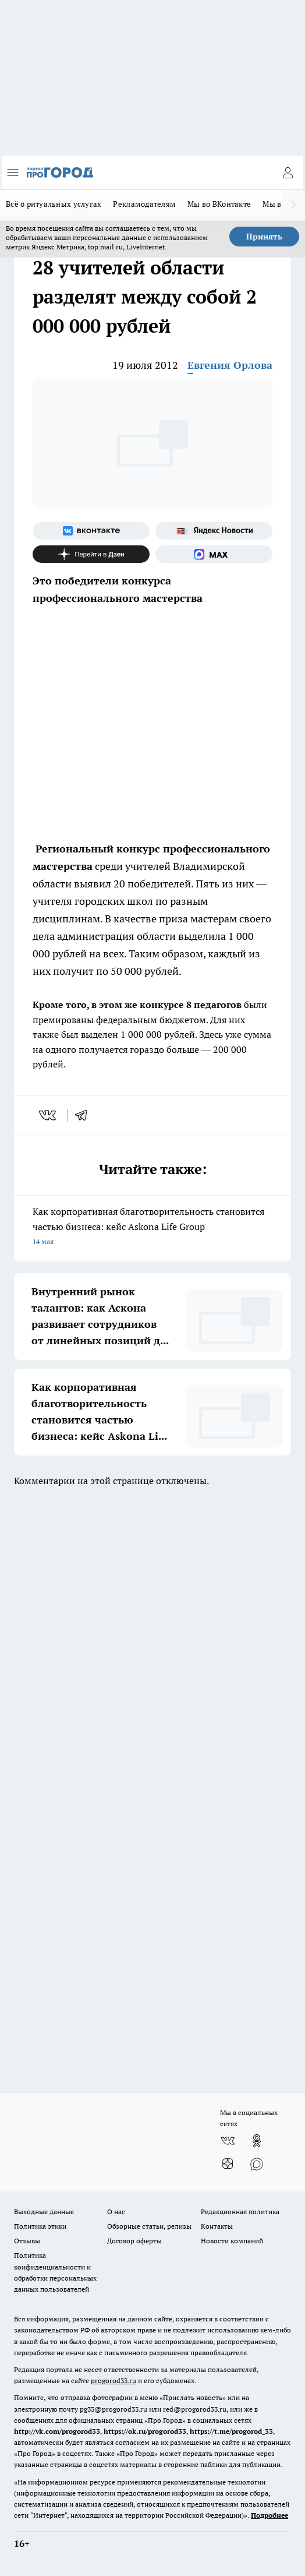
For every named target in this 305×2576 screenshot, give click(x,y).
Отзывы (27, 2240)
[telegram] (85, 1115)
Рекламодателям (144, 204)
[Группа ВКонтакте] (91, 531)
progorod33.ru (113, 2380)
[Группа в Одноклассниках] (256, 2140)
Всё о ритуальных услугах (53, 204)
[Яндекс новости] (213, 531)
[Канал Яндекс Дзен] (91, 554)
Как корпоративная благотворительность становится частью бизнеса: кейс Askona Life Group (152, 1227)
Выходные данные (44, 2211)
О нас (116, 2211)
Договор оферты (134, 2240)
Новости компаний (232, 2240)
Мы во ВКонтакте (219, 204)
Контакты (217, 2226)
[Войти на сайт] (287, 172)
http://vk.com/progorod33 (57, 2431)
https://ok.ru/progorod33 (145, 2431)
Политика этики (40, 2226)
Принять (264, 236)
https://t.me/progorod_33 (231, 2431)
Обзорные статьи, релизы (149, 2226)
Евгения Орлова (229, 365)
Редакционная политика (240, 2211)
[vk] (48, 1115)
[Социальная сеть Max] (213, 554)
